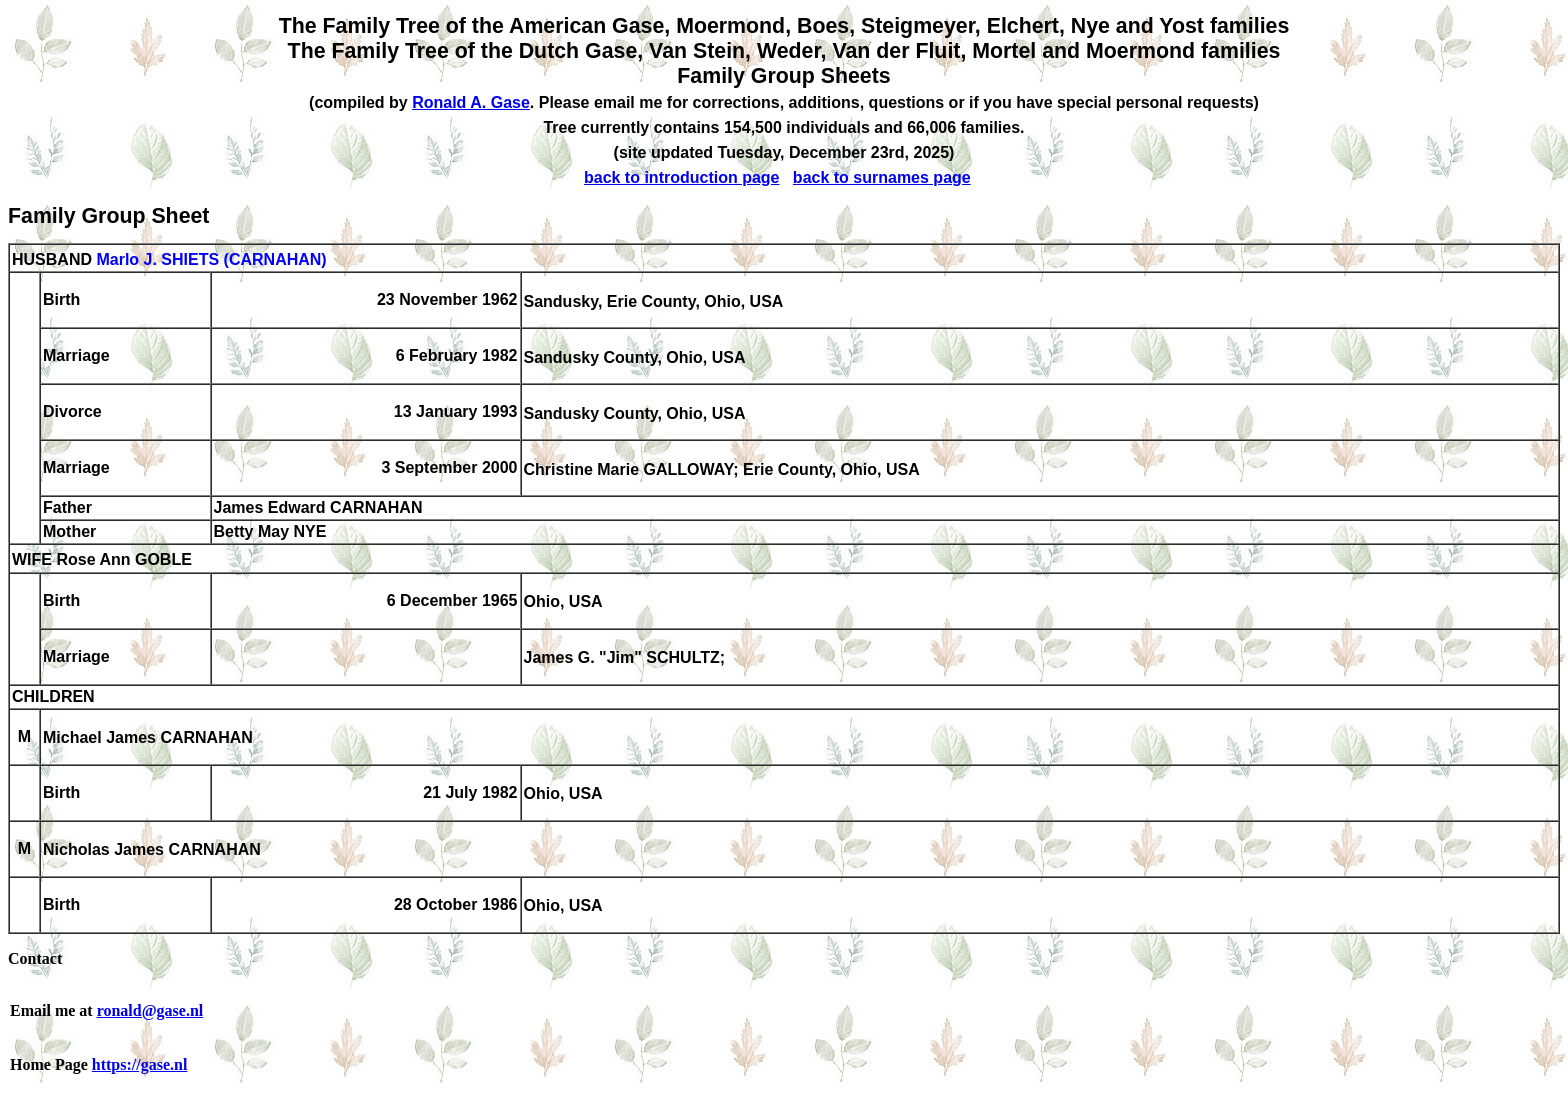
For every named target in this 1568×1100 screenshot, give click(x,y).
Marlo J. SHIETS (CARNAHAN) (211, 259)
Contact (35, 958)
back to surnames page (882, 177)
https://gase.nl (140, 1064)
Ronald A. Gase (471, 102)
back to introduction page (682, 177)
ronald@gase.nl (150, 1010)
